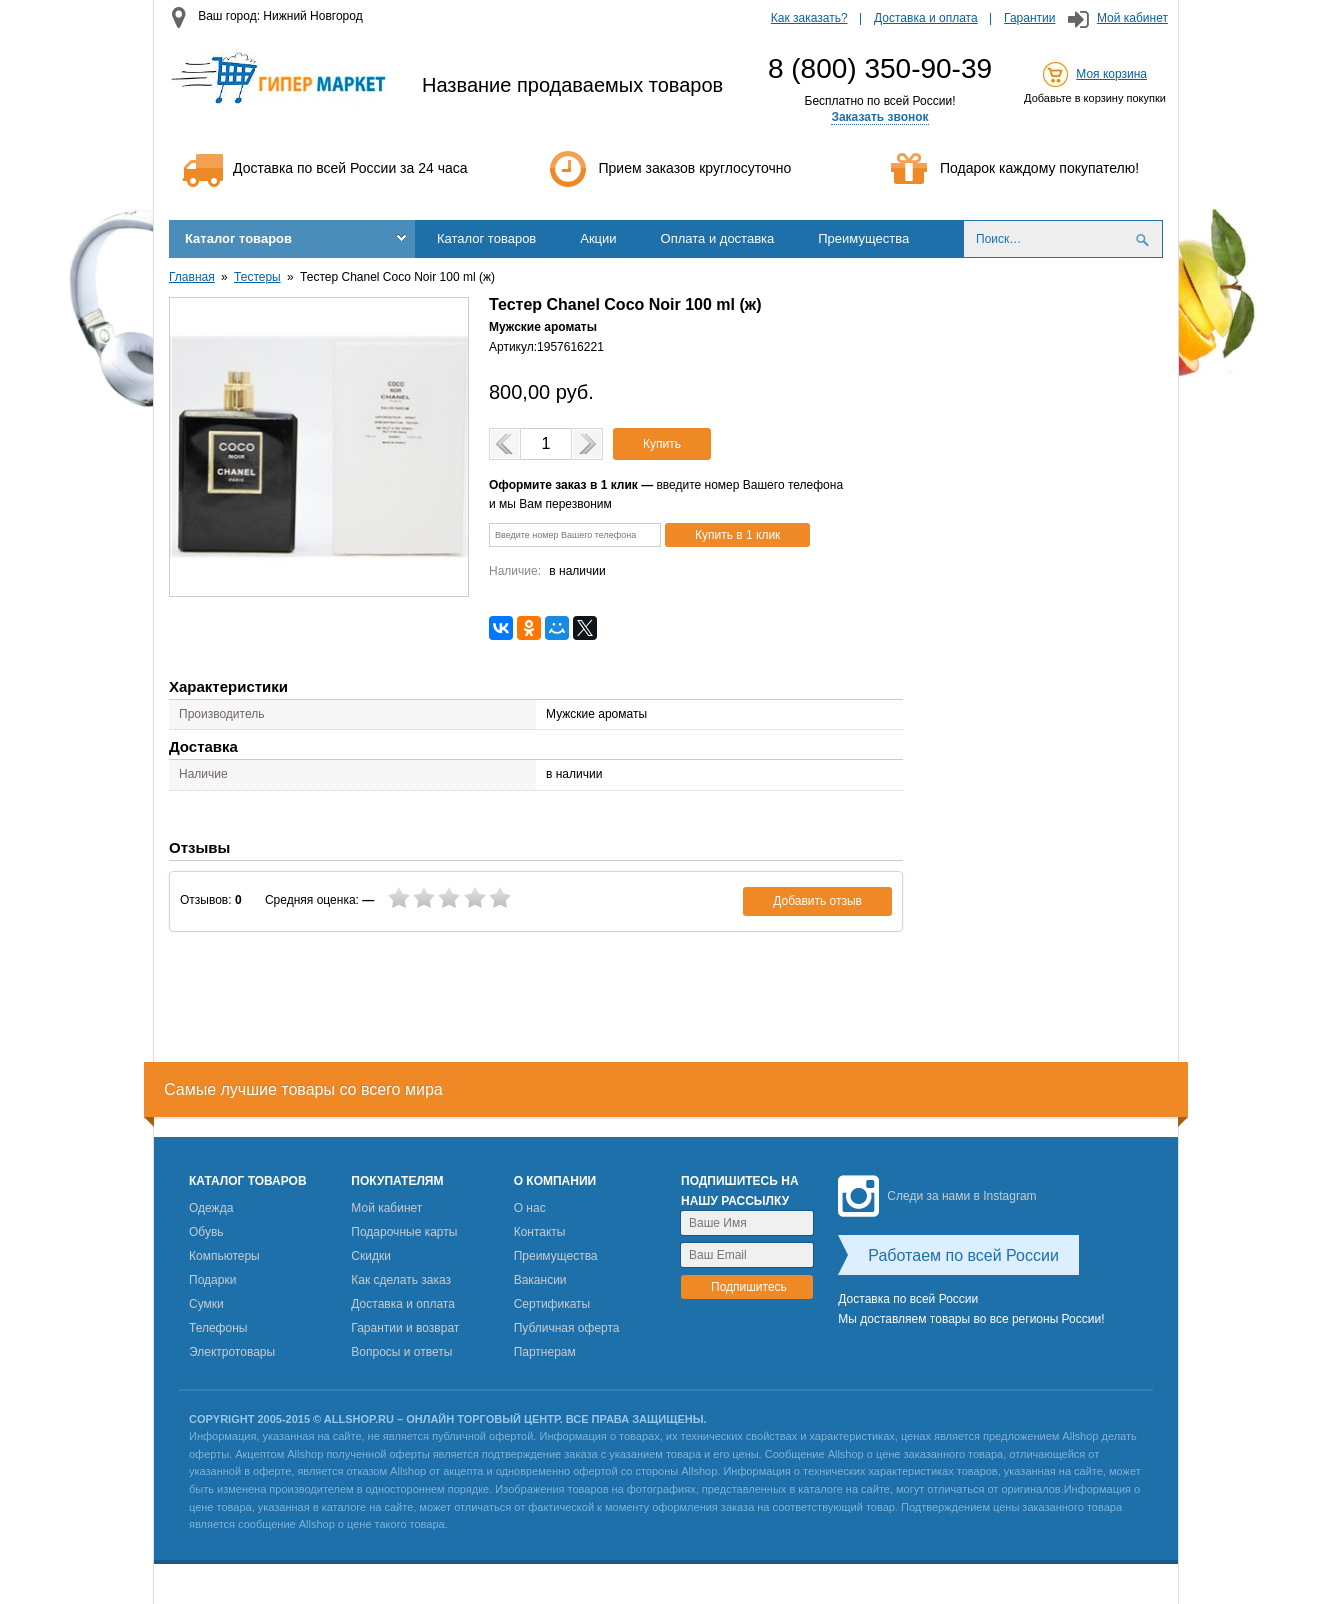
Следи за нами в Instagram (937, 1196)
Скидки (371, 1256)
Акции (598, 238)
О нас (530, 1208)
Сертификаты (552, 1304)
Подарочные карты (404, 1232)
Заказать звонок (879, 117)
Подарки (212, 1280)
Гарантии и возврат (405, 1328)
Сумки (206, 1304)
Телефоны (218, 1328)
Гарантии (1029, 18)
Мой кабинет (1132, 18)
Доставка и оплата (926, 18)
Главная (192, 277)
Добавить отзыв (817, 901)
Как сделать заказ (401, 1280)
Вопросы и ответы (401, 1352)
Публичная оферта (567, 1328)
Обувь (206, 1232)
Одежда (211, 1208)
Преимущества (863, 238)
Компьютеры (224, 1256)
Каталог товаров (238, 238)
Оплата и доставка (718, 238)
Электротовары (232, 1352)
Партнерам (545, 1352)
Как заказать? (809, 18)
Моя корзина (1111, 74)
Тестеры (257, 277)
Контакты (540, 1232)
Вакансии (540, 1280)
